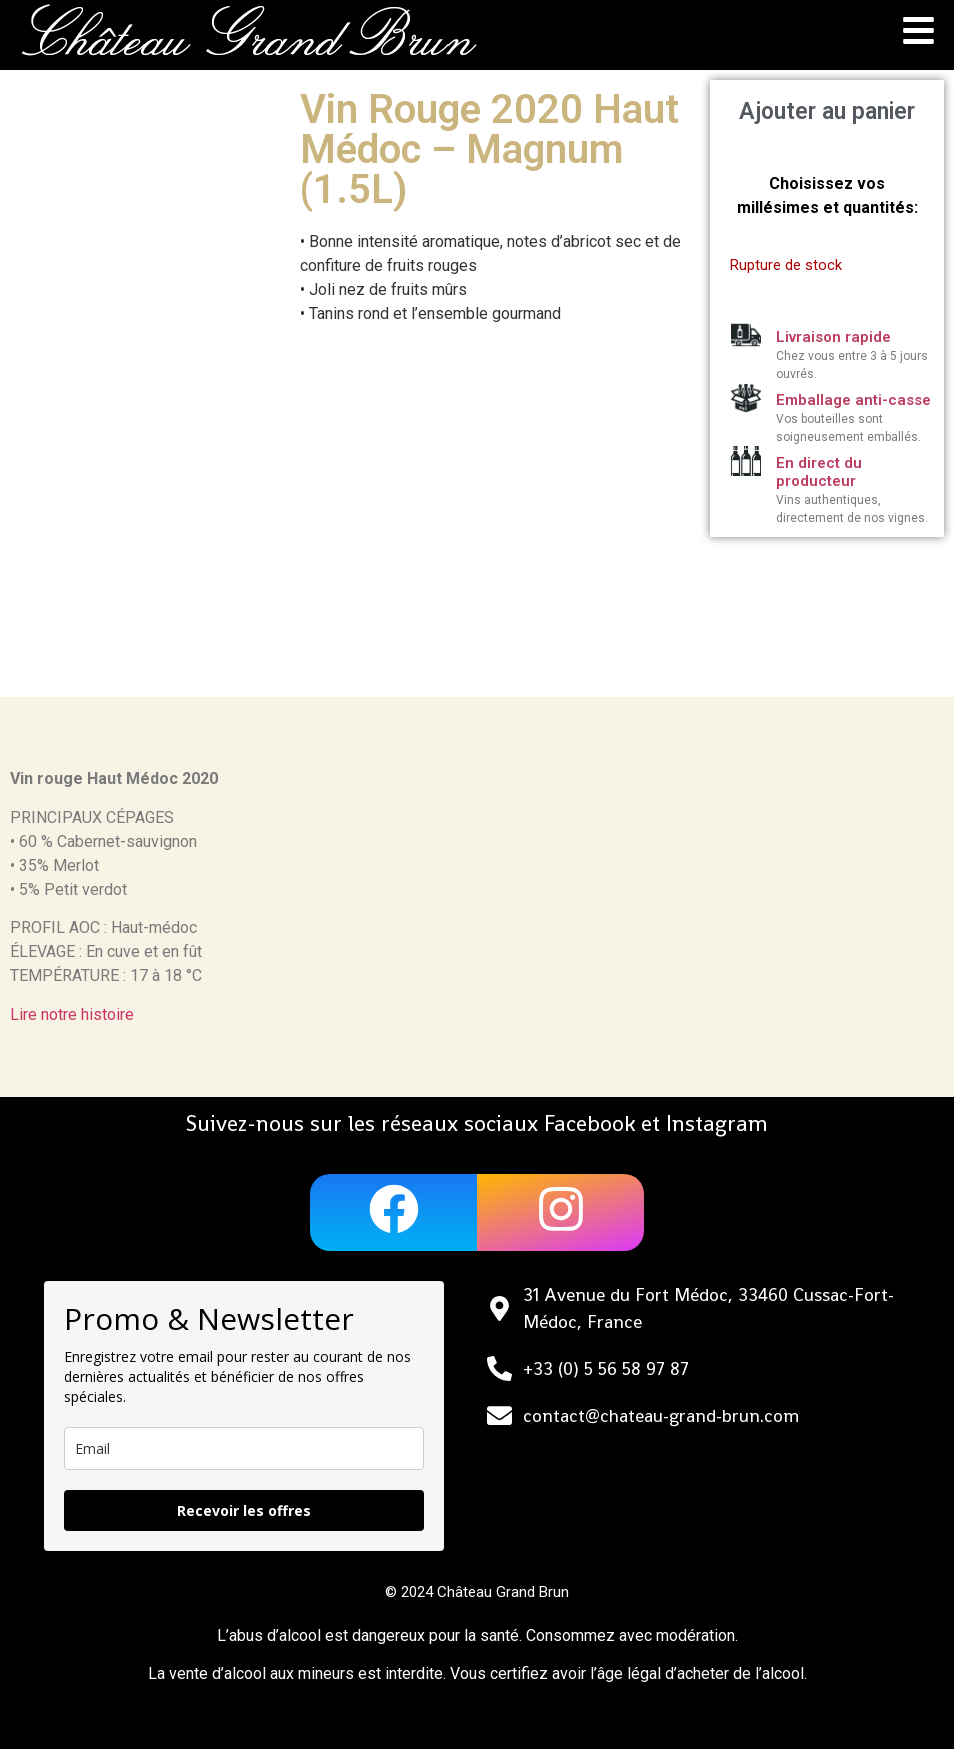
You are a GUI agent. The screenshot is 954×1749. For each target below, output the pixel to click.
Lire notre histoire (72, 1014)
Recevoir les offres (244, 1510)
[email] (244, 1448)
